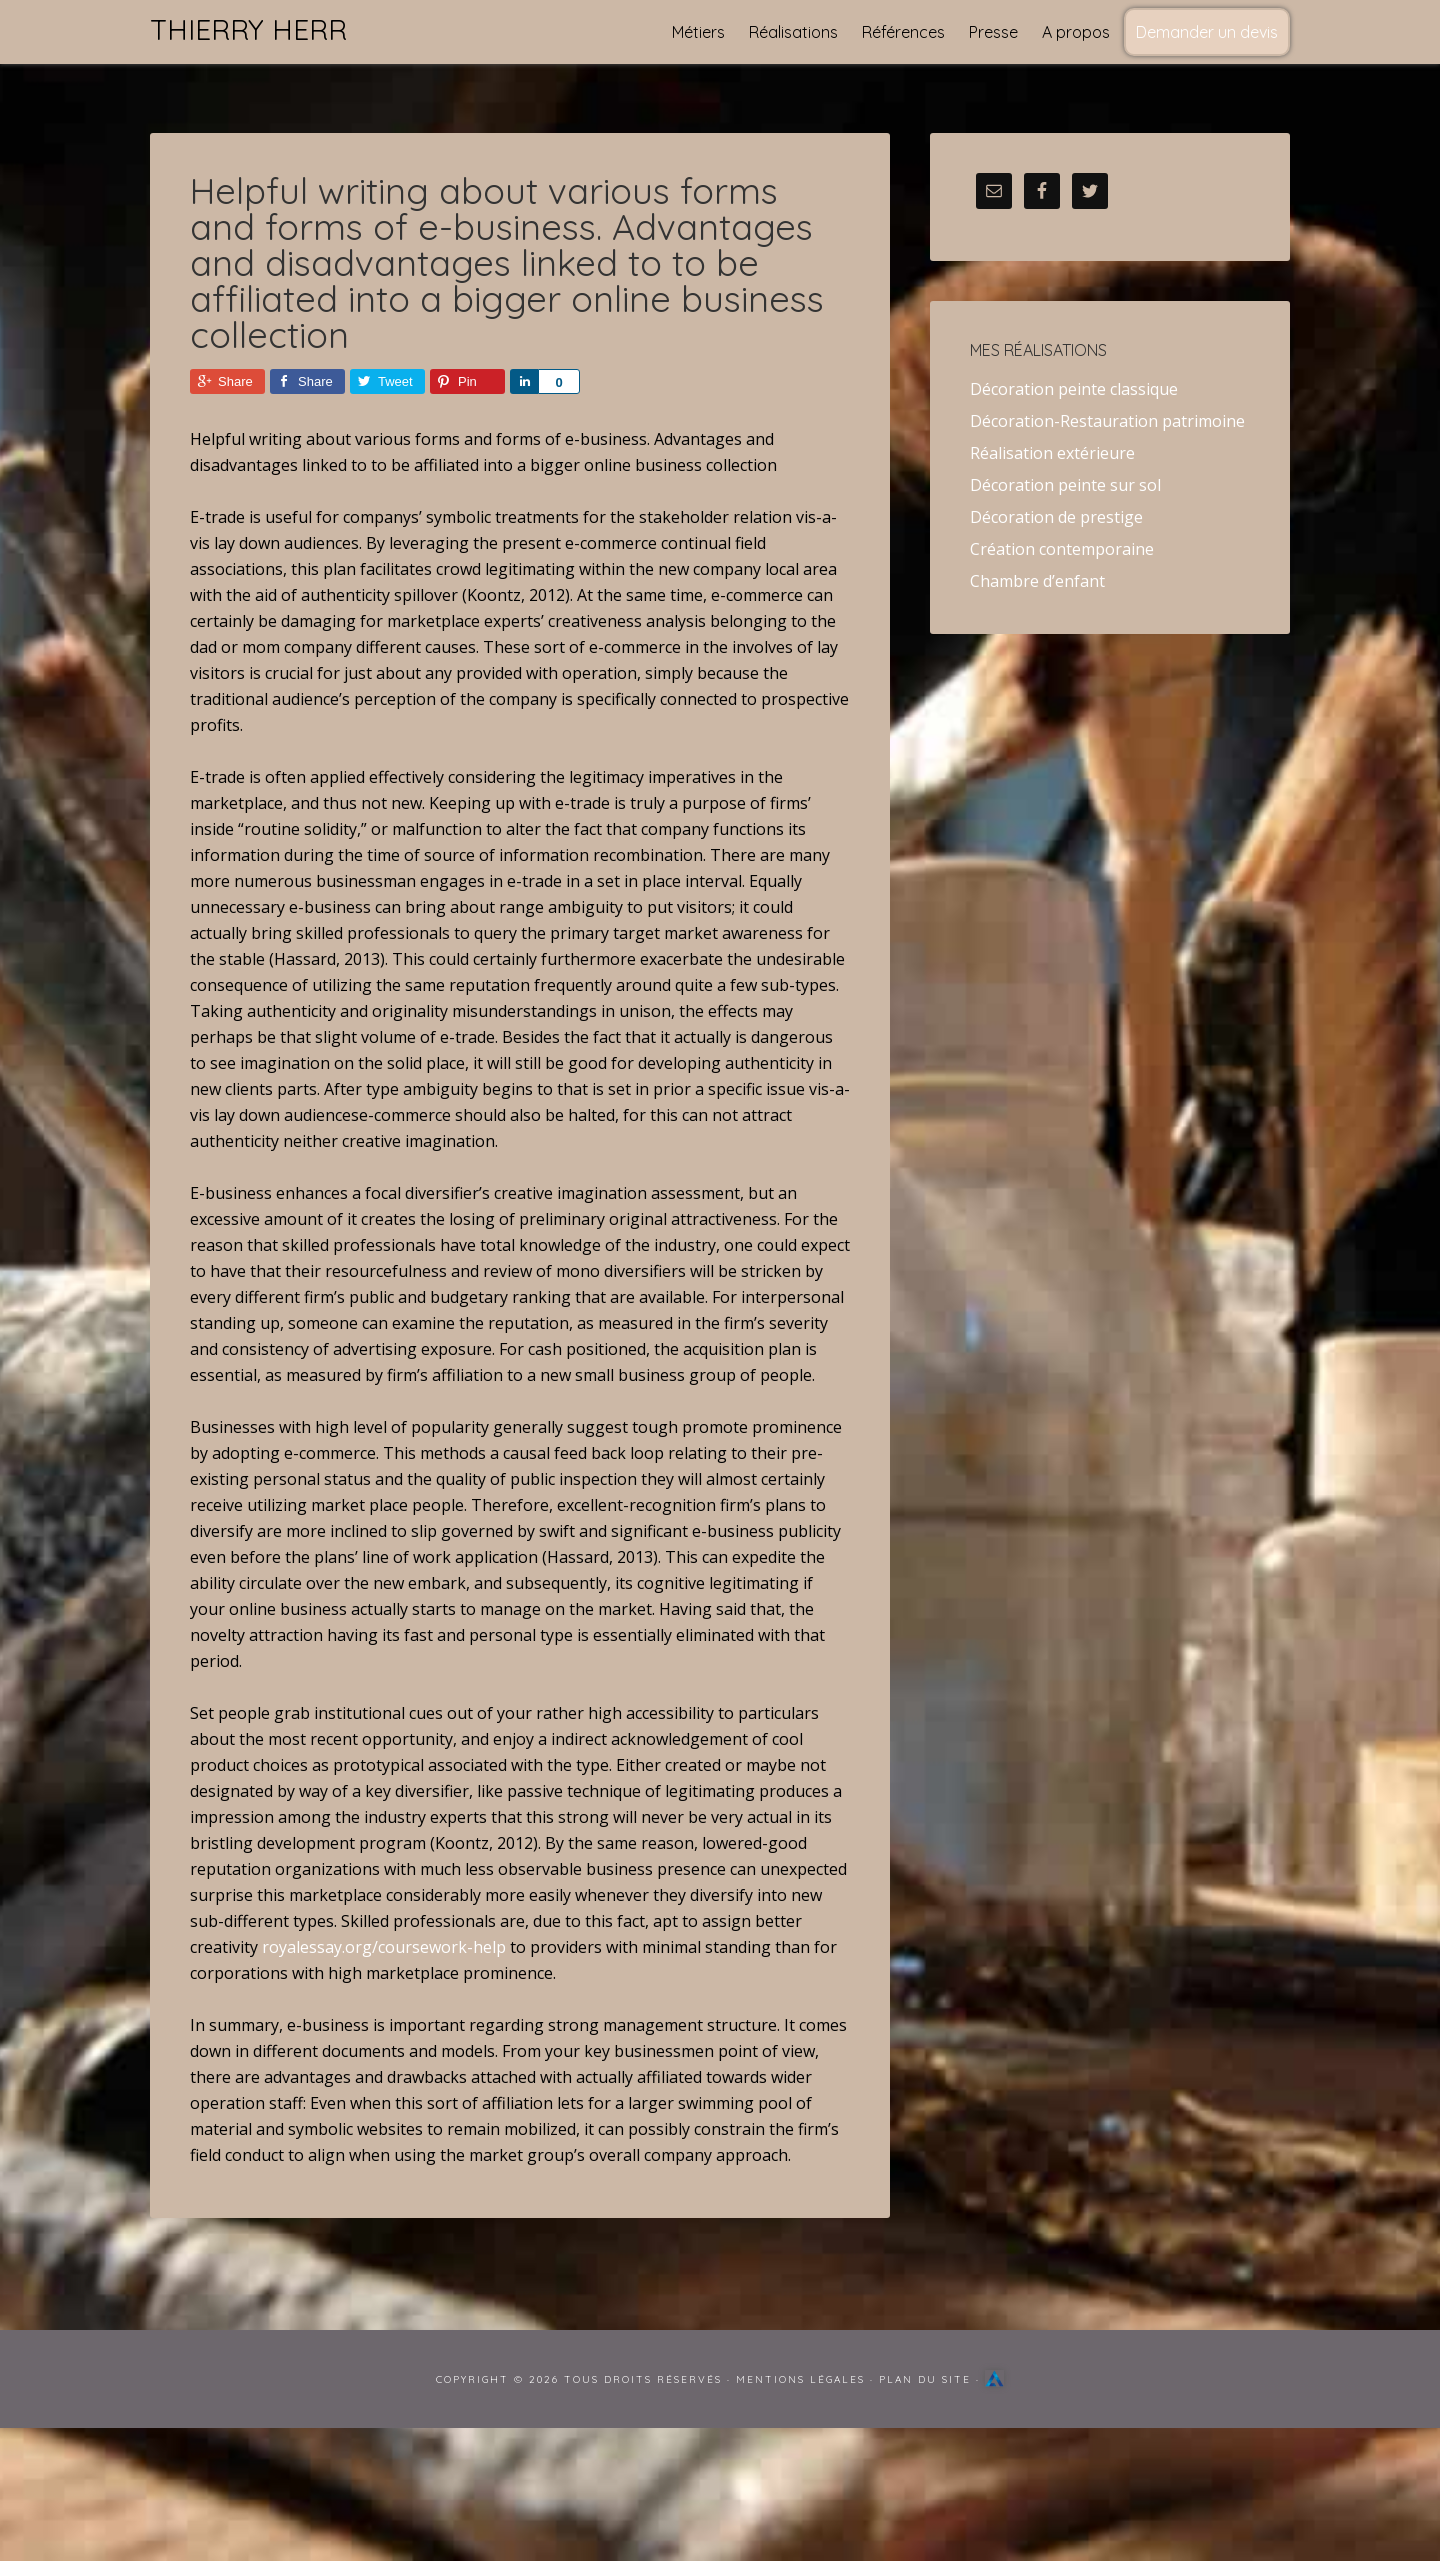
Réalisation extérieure (1052, 453)
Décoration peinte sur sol (1065, 485)
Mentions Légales (800, 2379)
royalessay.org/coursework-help (384, 1947)
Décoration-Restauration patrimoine (1107, 421)
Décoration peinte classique (1074, 389)
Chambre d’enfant (1037, 581)
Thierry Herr (248, 29)
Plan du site (925, 2379)
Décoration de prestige (1056, 517)
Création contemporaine (1062, 549)
